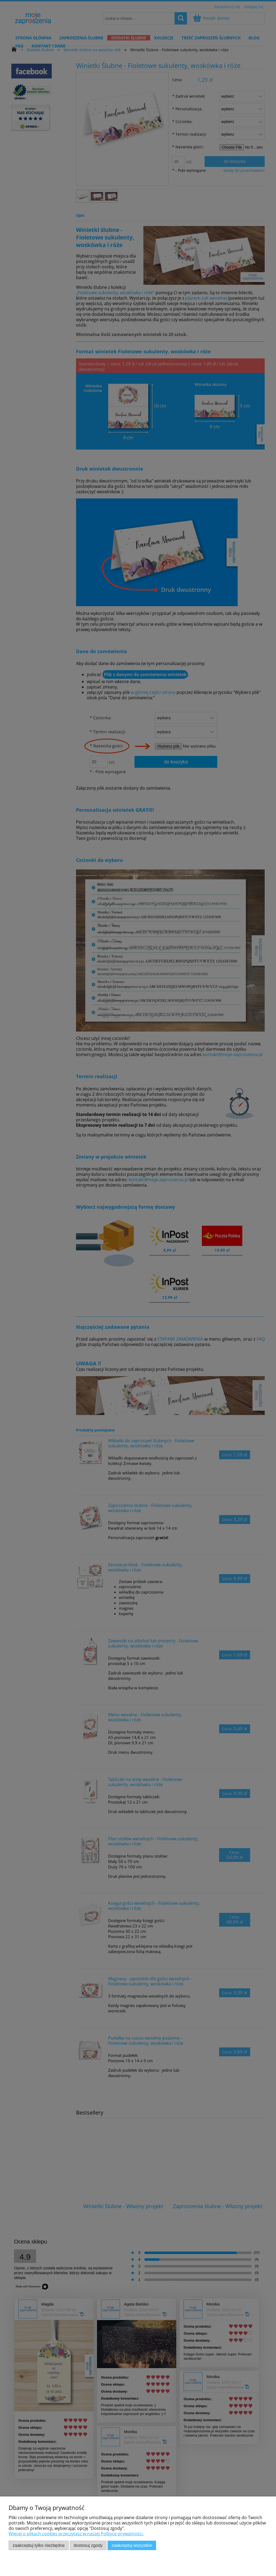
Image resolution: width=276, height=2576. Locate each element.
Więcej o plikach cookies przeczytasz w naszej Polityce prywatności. (76, 2534)
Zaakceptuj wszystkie (132, 2545)
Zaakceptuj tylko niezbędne (39, 2545)
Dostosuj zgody (88, 2545)
